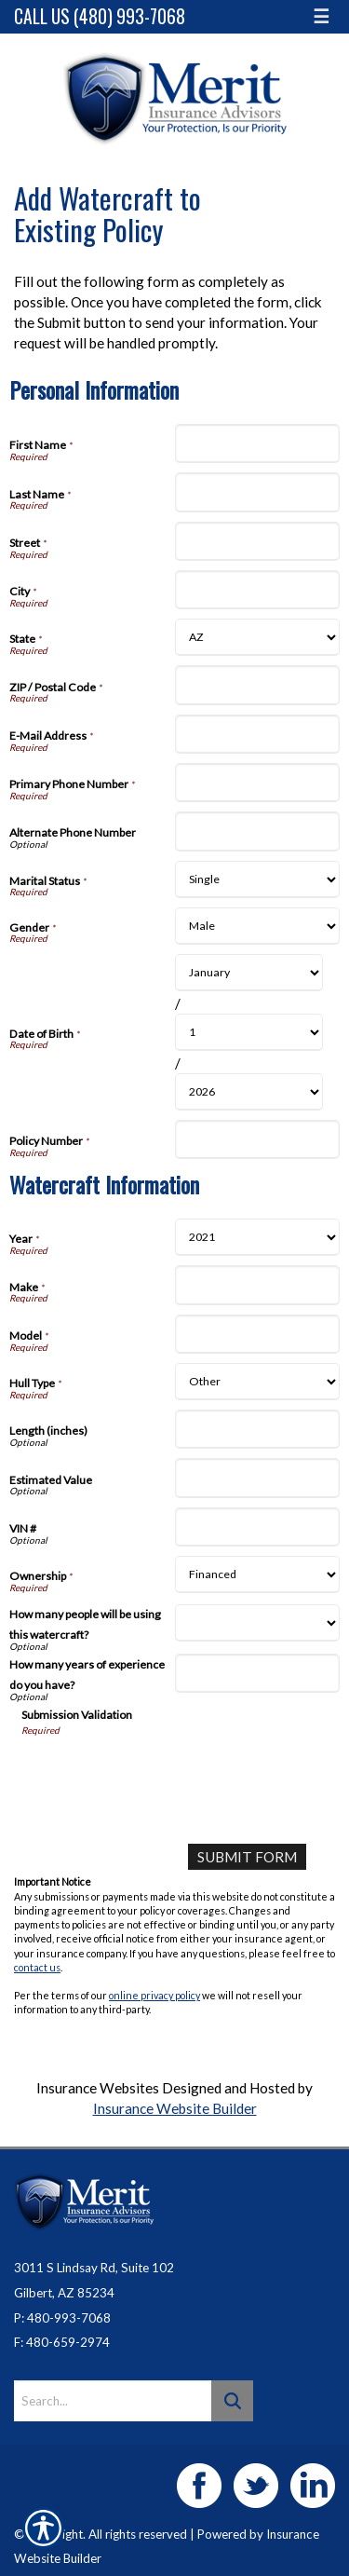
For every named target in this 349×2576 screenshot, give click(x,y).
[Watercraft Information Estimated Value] (258, 1477)
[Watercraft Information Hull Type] (258, 1381)
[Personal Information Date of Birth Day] (249, 1032)
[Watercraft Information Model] (258, 1334)
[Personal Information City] (258, 589)
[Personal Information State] (258, 637)
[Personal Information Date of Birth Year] (249, 1092)
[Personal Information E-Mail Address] (258, 734)
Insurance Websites (97, 2087)
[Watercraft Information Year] (258, 1237)
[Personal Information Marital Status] (258, 879)
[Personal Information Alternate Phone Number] (258, 831)
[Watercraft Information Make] (258, 1284)
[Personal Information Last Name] (258, 491)
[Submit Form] (247, 1857)
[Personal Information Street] (258, 541)
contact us (37, 1967)
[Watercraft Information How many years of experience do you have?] (258, 1673)
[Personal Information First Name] (258, 443)
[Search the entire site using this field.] (112, 2400)
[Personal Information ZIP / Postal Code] (258, 684)
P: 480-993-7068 (62, 2317)
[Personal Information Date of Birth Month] (249, 972)
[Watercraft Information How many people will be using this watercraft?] (258, 1623)
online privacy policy (154, 1995)
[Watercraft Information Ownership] (258, 1574)
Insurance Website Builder (175, 2108)
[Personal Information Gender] (258, 926)
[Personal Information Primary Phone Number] (258, 782)
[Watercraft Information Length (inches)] (258, 1429)
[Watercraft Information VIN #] (258, 1527)
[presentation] (162, 1773)
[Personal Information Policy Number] (258, 1139)
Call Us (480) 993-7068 (99, 16)
